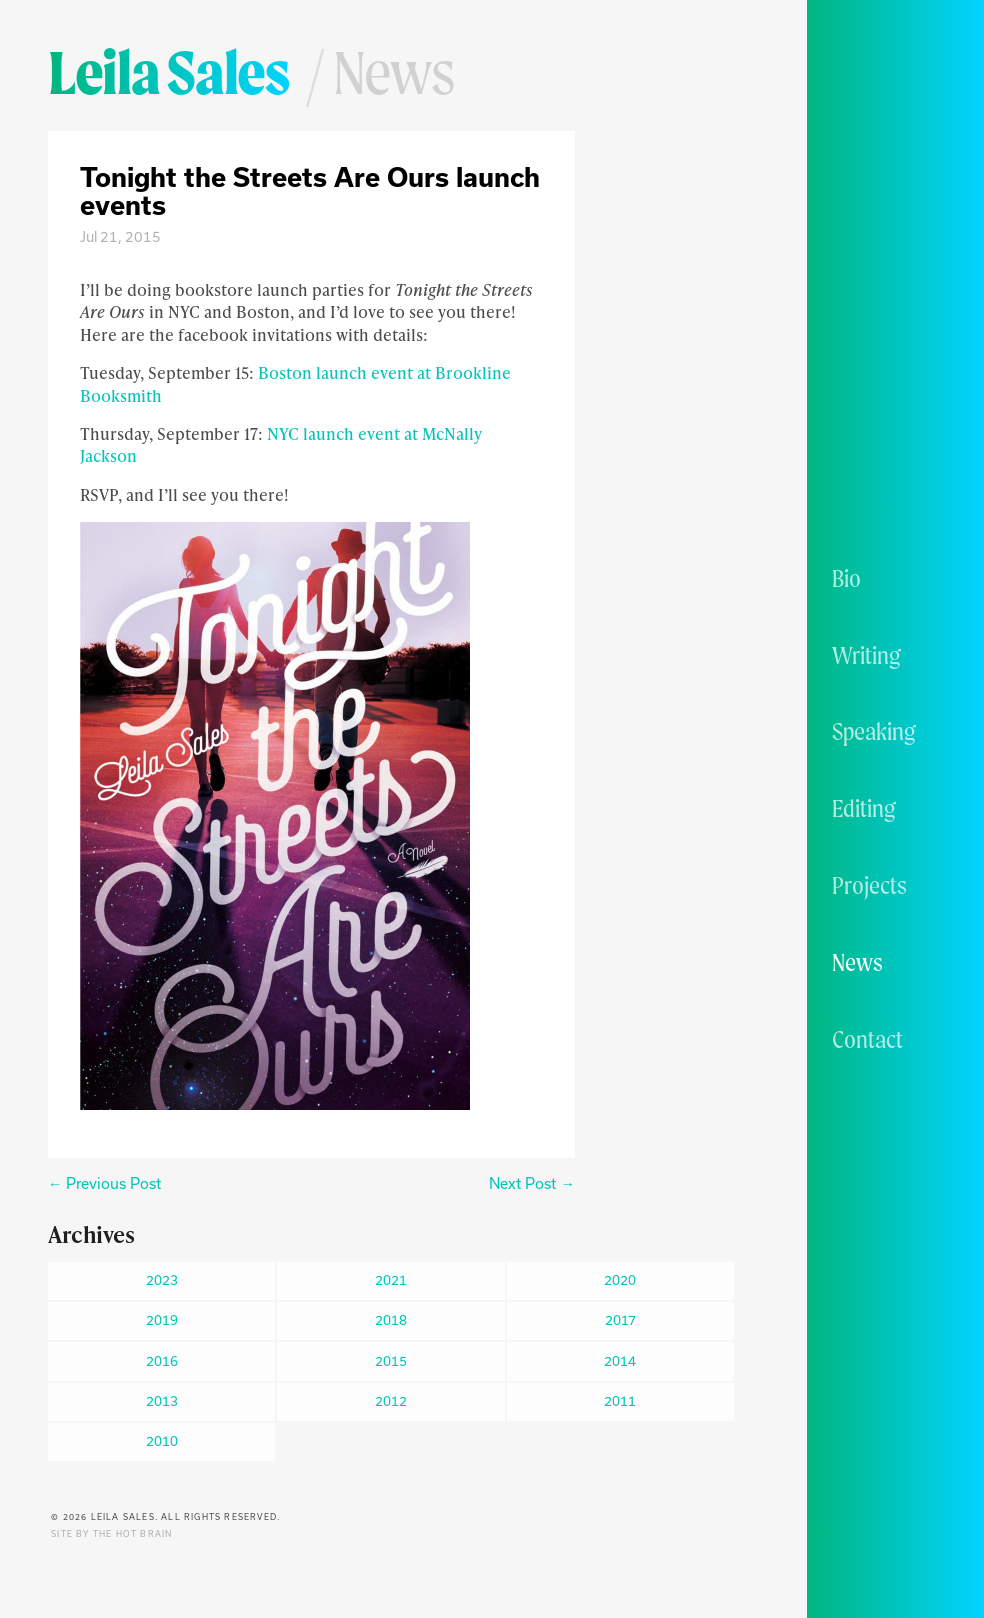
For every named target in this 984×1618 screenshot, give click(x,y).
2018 (391, 1320)
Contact (867, 1039)
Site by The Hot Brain (111, 1534)
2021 (391, 1280)
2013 (162, 1401)
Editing (864, 808)
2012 (391, 1401)
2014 (620, 1361)
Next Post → (531, 1183)
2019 (162, 1320)
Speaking (874, 731)
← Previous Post (104, 1183)
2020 (620, 1280)
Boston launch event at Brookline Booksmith (295, 383)
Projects (869, 885)
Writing (866, 655)
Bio (846, 578)
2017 (620, 1320)
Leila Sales (168, 72)
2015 (391, 1361)
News (857, 962)
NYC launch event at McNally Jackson (281, 444)
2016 (162, 1361)
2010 (162, 1441)
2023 (162, 1280)
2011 (620, 1401)
